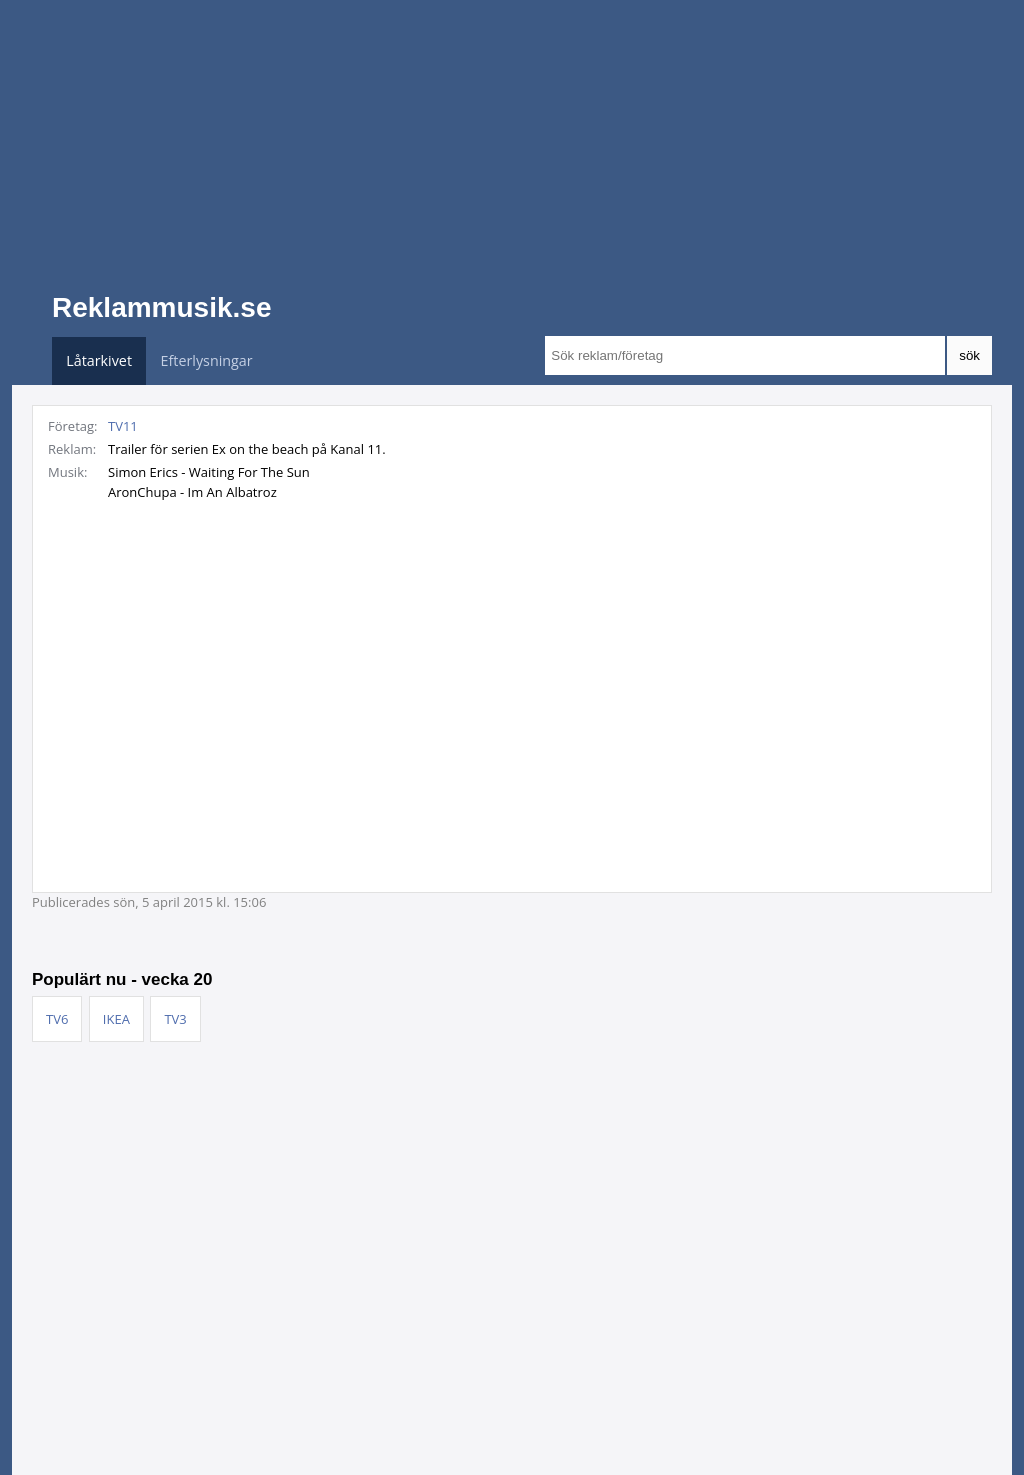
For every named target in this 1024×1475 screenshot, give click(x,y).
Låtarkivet (99, 360)
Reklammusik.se (161, 307)
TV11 (123, 426)
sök (969, 355)
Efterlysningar (207, 360)
